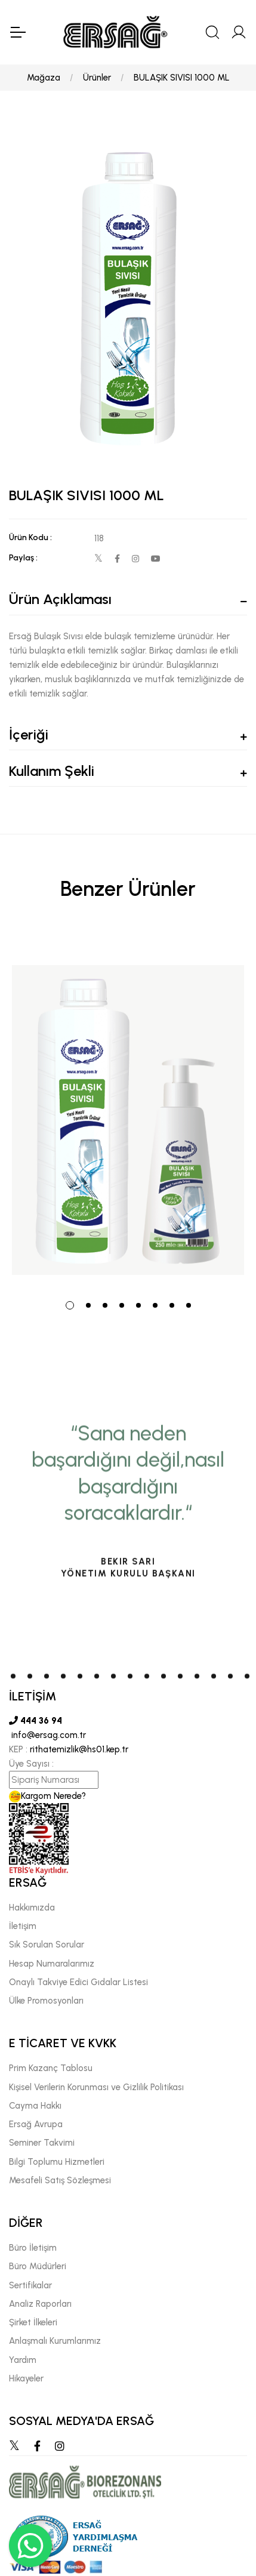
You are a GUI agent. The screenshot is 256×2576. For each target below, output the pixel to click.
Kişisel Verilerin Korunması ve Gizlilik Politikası (96, 2087)
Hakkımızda (32, 1907)
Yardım (22, 2360)
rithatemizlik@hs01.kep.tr (79, 1749)
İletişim (22, 1926)
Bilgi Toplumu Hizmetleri (56, 2161)
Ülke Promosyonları (46, 2000)
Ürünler (97, 77)
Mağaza (43, 77)
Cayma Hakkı (35, 2105)
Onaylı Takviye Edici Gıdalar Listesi (78, 1982)
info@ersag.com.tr (47, 1735)
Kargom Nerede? (47, 1796)
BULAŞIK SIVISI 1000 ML (182, 77)
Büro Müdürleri (37, 2266)
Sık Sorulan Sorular (46, 1944)
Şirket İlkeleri (33, 2322)
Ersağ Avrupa (36, 2124)
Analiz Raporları (40, 2303)
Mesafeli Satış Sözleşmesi (60, 2180)
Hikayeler (26, 2378)
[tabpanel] (128, 1107)
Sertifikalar (30, 2285)
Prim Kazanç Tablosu (50, 2068)
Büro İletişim (33, 2247)
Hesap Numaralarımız (51, 1963)
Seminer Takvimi (42, 2142)
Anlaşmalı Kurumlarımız (55, 2340)
